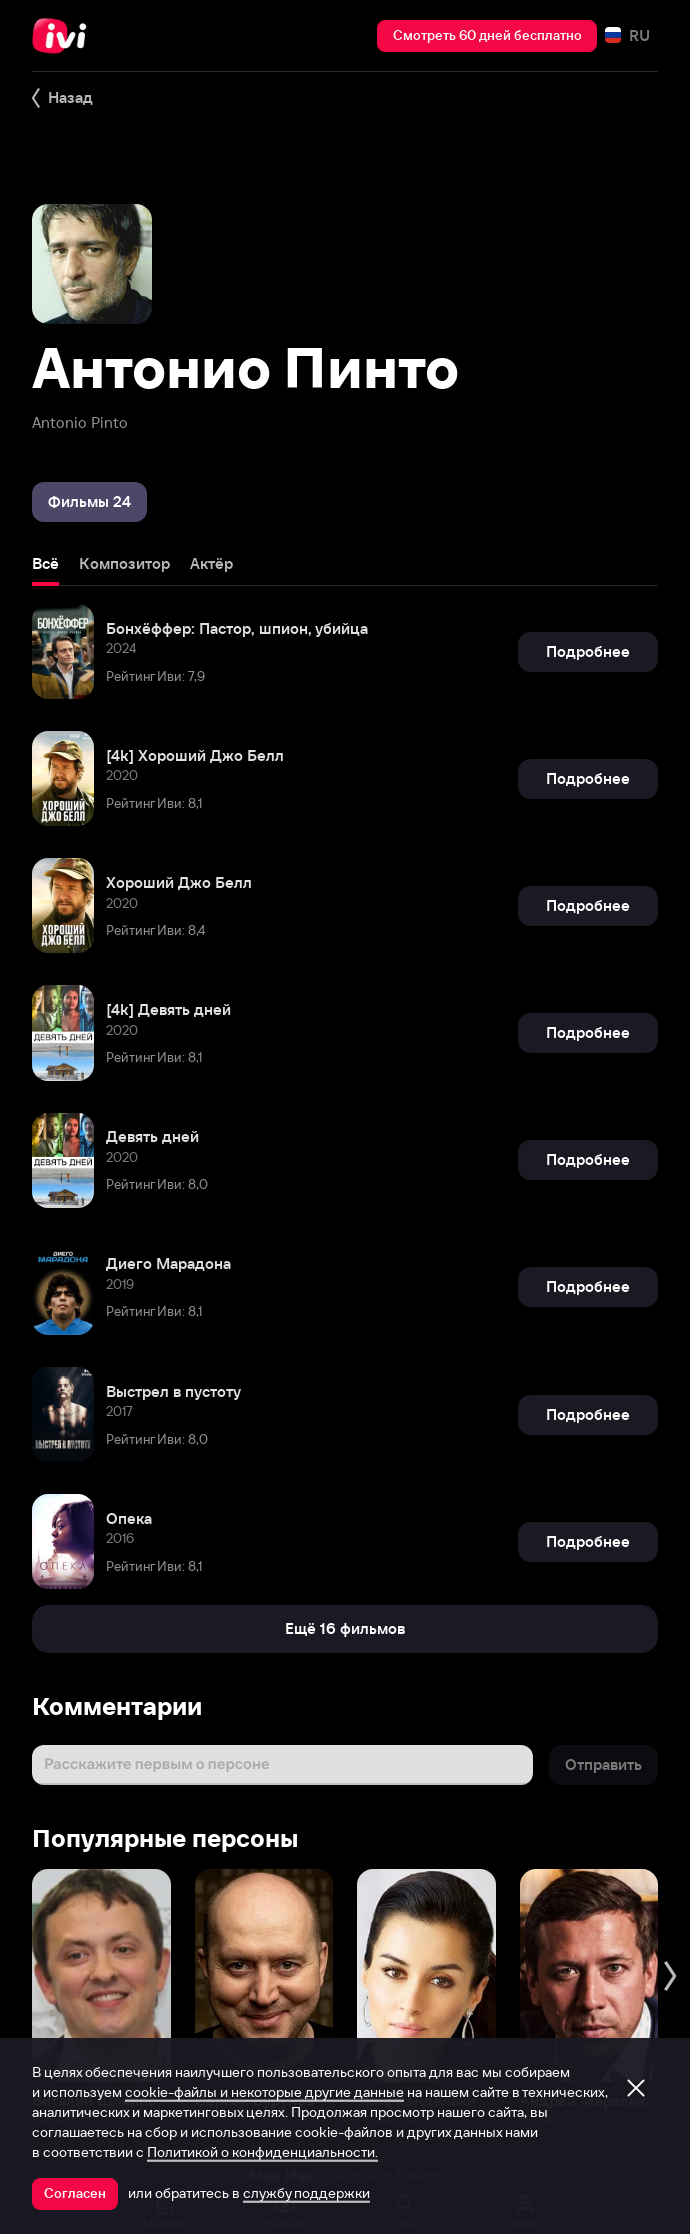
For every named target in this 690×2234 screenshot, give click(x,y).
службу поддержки (306, 2193)
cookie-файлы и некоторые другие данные (264, 2092)
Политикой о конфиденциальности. (262, 2152)
